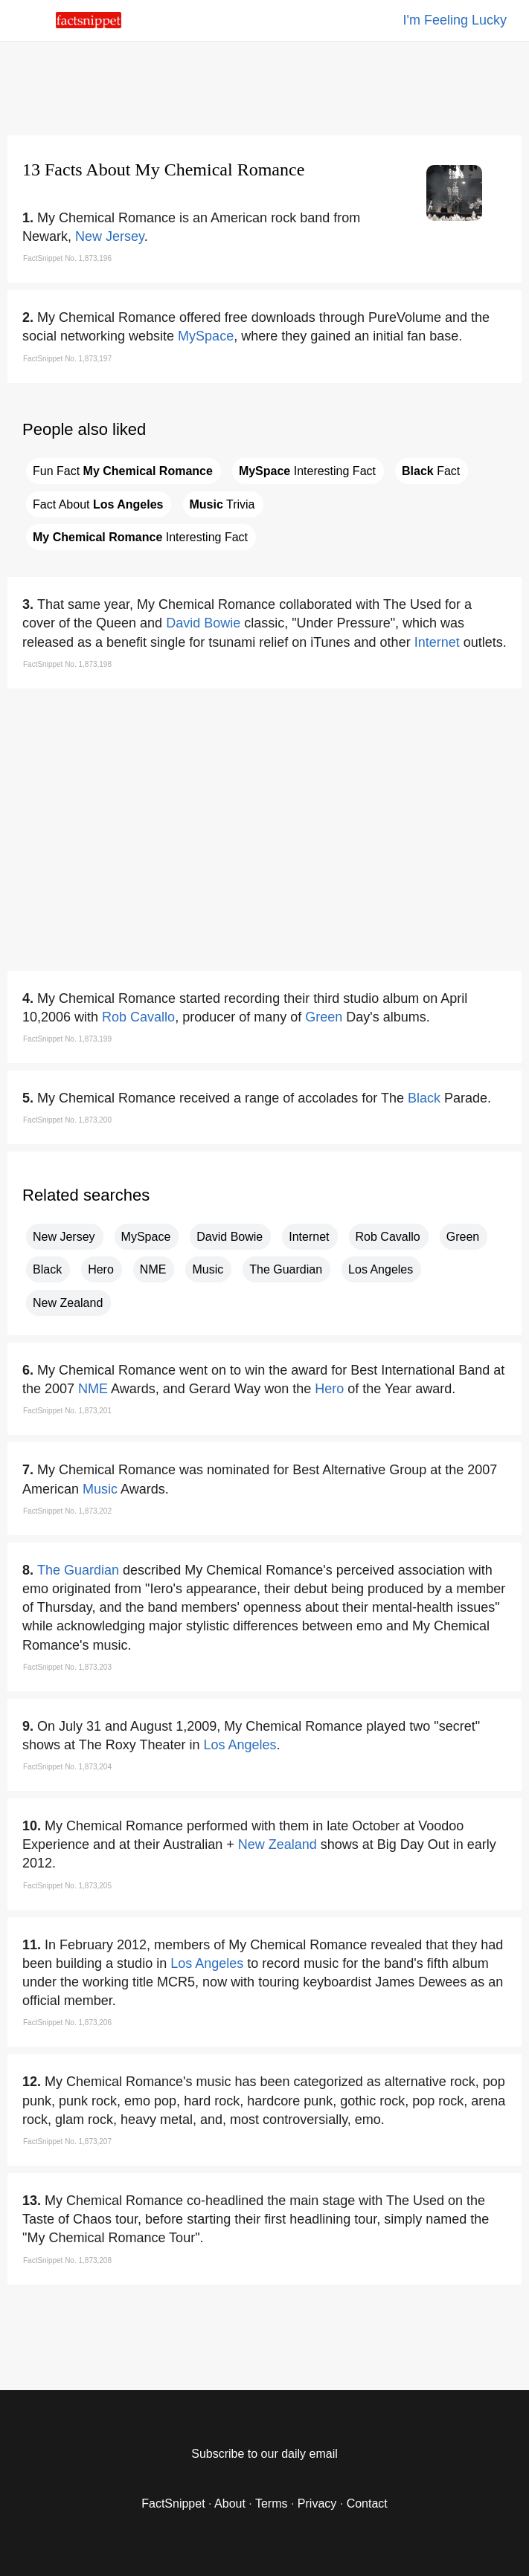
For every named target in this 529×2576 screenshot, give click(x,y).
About (230, 2503)
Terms (271, 2503)
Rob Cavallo (138, 1017)
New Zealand (68, 1303)
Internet (437, 642)
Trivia (222, 504)
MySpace (206, 336)
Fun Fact (123, 471)
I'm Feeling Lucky (455, 20)
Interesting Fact (307, 471)
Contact (367, 2503)
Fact (431, 471)
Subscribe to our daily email (264, 2453)
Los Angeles (380, 1269)
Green (323, 1017)
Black (424, 1098)
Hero (101, 1269)
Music (207, 1269)
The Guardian (285, 1269)
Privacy (317, 2503)
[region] (265, 85)
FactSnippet (173, 2503)
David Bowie (203, 623)
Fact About (98, 504)
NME (153, 1269)
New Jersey (109, 236)
